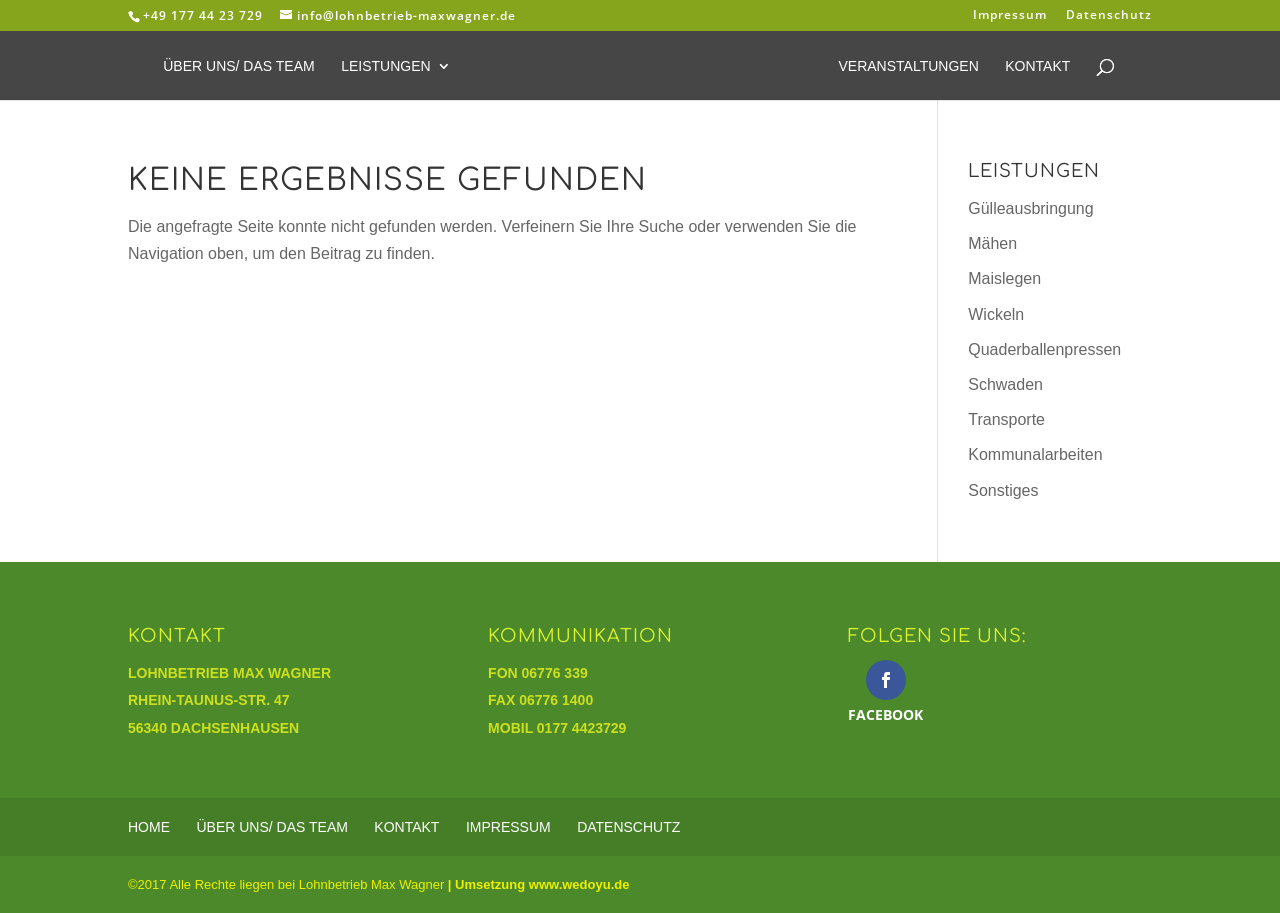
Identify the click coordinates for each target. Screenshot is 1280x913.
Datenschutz (1109, 16)
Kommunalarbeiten (1035, 454)
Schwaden (1005, 384)
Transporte (1006, 419)
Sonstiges (1003, 490)
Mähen (992, 243)
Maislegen (1004, 278)
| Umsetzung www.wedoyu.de (536, 884)
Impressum (1010, 16)
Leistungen (385, 66)
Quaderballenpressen (1044, 349)
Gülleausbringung (1030, 208)
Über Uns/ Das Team (238, 66)
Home (149, 827)
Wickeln (996, 314)
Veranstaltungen (908, 66)
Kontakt (1037, 66)
